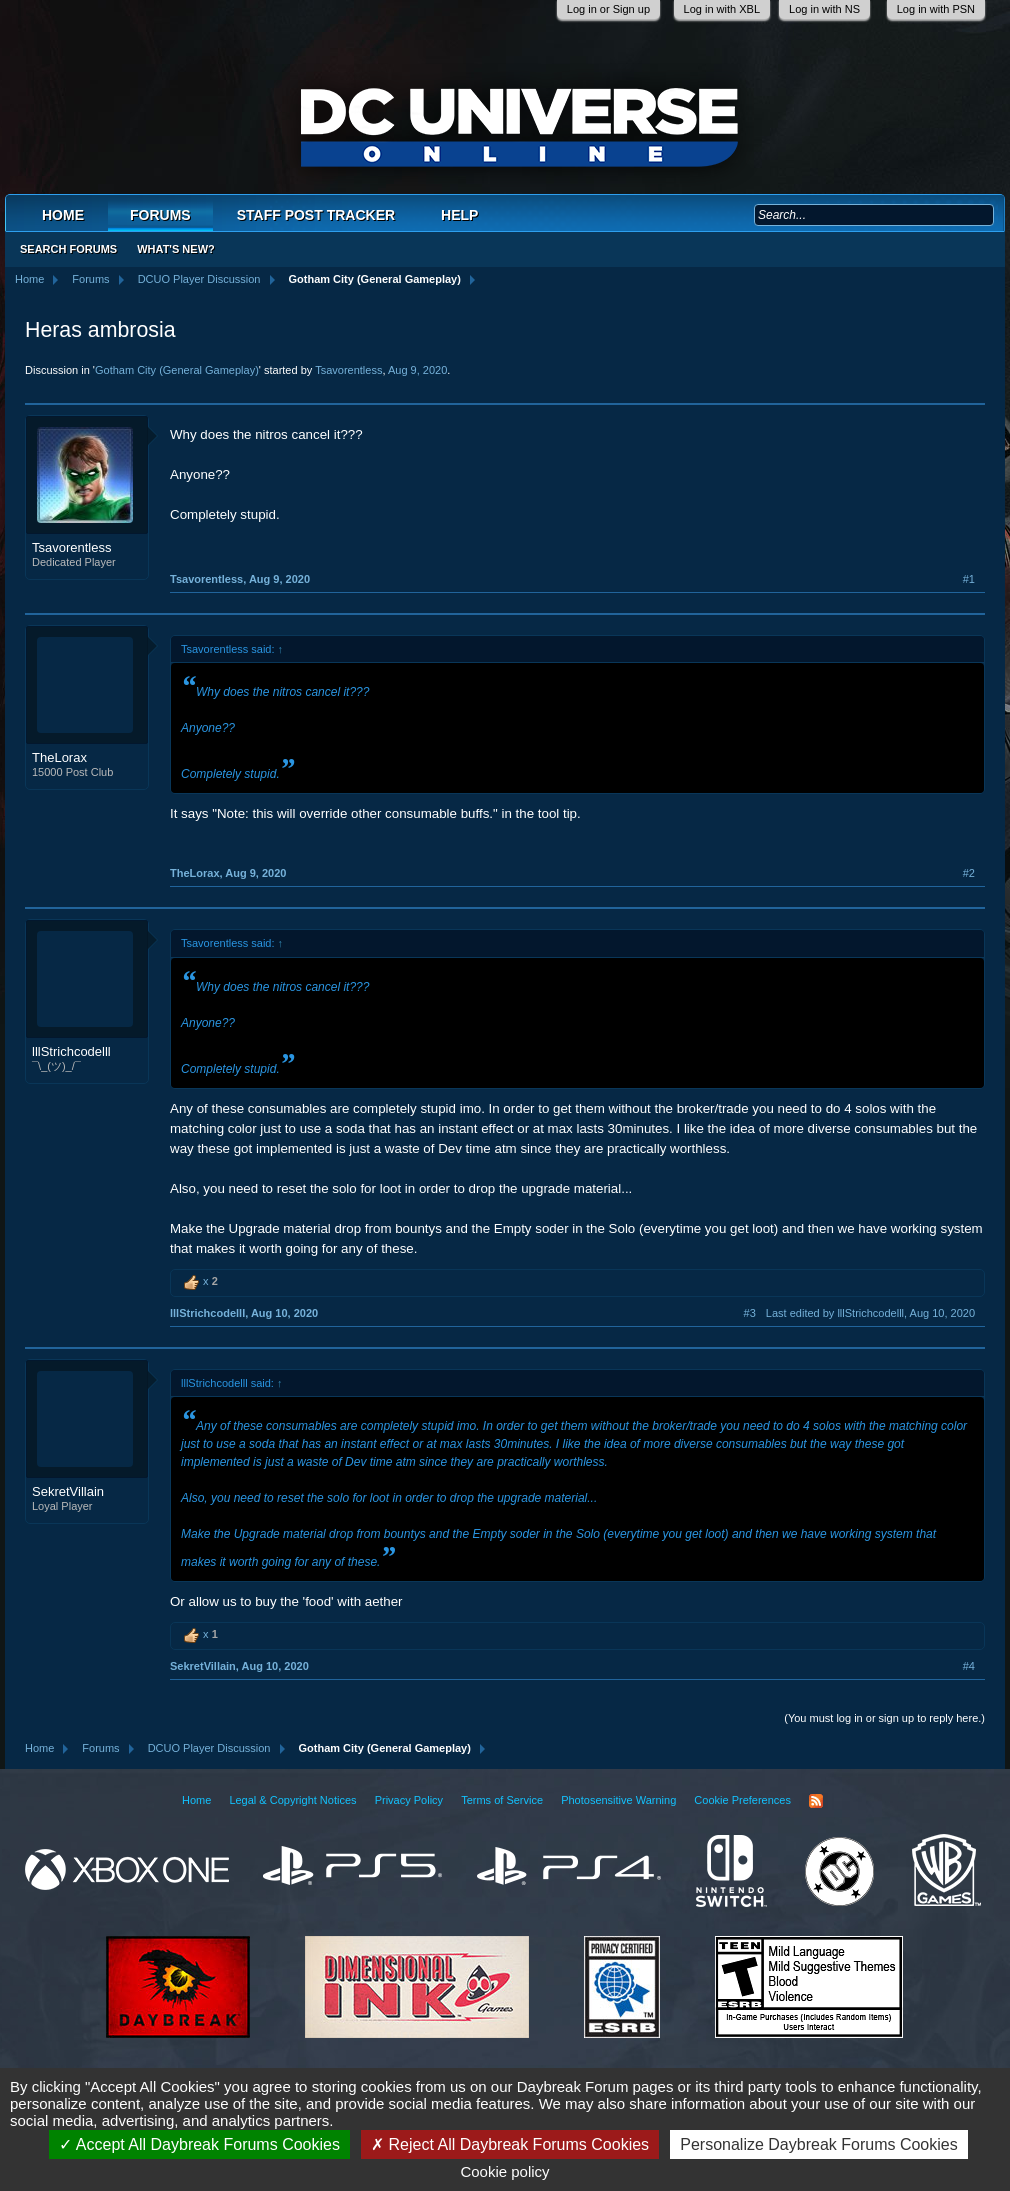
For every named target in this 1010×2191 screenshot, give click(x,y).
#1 (969, 579)
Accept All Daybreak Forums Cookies (199, 2144)
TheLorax (59, 757)
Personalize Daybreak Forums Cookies (818, 2144)
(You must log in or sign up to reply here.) (884, 1718)
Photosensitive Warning (618, 1800)
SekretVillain (68, 1491)
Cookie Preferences (742, 1800)
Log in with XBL (722, 9)
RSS (816, 1801)
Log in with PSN (936, 9)
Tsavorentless (348, 370)
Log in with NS (824, 9)
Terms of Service (502, 1800)
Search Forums (68, 249)
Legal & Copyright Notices (292, 1800)
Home (63, 215)
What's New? (176, 249)
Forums (160, 215)
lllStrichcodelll (71, 1051)
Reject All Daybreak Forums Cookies (510, 2144)
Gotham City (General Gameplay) (177, 370)
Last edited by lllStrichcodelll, (870, 1313)
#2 (969, 873)
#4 (969, 1666)
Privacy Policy (409, 1800)
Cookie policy (504, 2171)
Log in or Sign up (608, 9)
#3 (750, 1313)
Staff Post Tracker (316, 215)
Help (459, 215)
